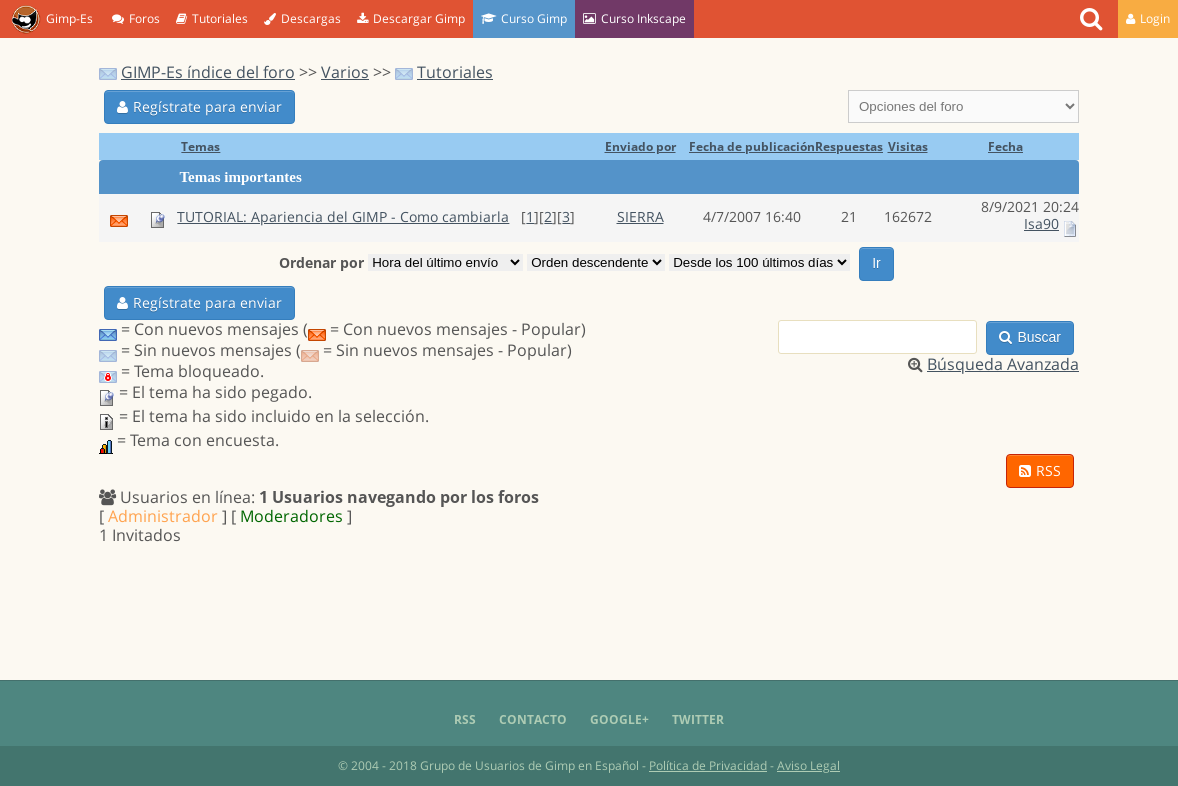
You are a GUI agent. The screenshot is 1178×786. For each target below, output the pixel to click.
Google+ (619, 719)
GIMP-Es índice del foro (208, 72)
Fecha (1005, 146)
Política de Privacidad (708, 765)
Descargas (302, 18)
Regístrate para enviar (199, 106)
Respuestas (849, 146)
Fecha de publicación (752, 146)
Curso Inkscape (634, 18)
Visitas (908, 146)
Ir (876, 263)
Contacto (533, 719)
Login (1148, 18)
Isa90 (1041, 223)
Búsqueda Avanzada (1003, 364)
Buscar (1030, 337)
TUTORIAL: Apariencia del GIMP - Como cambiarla (343, 216)
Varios (345, 72)
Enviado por (640, 146)
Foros (136, 18)
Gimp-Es (52, 20)
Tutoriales (212, 18)
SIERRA (640, 216)
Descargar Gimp (411, 18)
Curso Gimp (524, 18)
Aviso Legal (808, 765)
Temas (200, 146)
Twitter (698, 719)
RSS (1040, 470)
